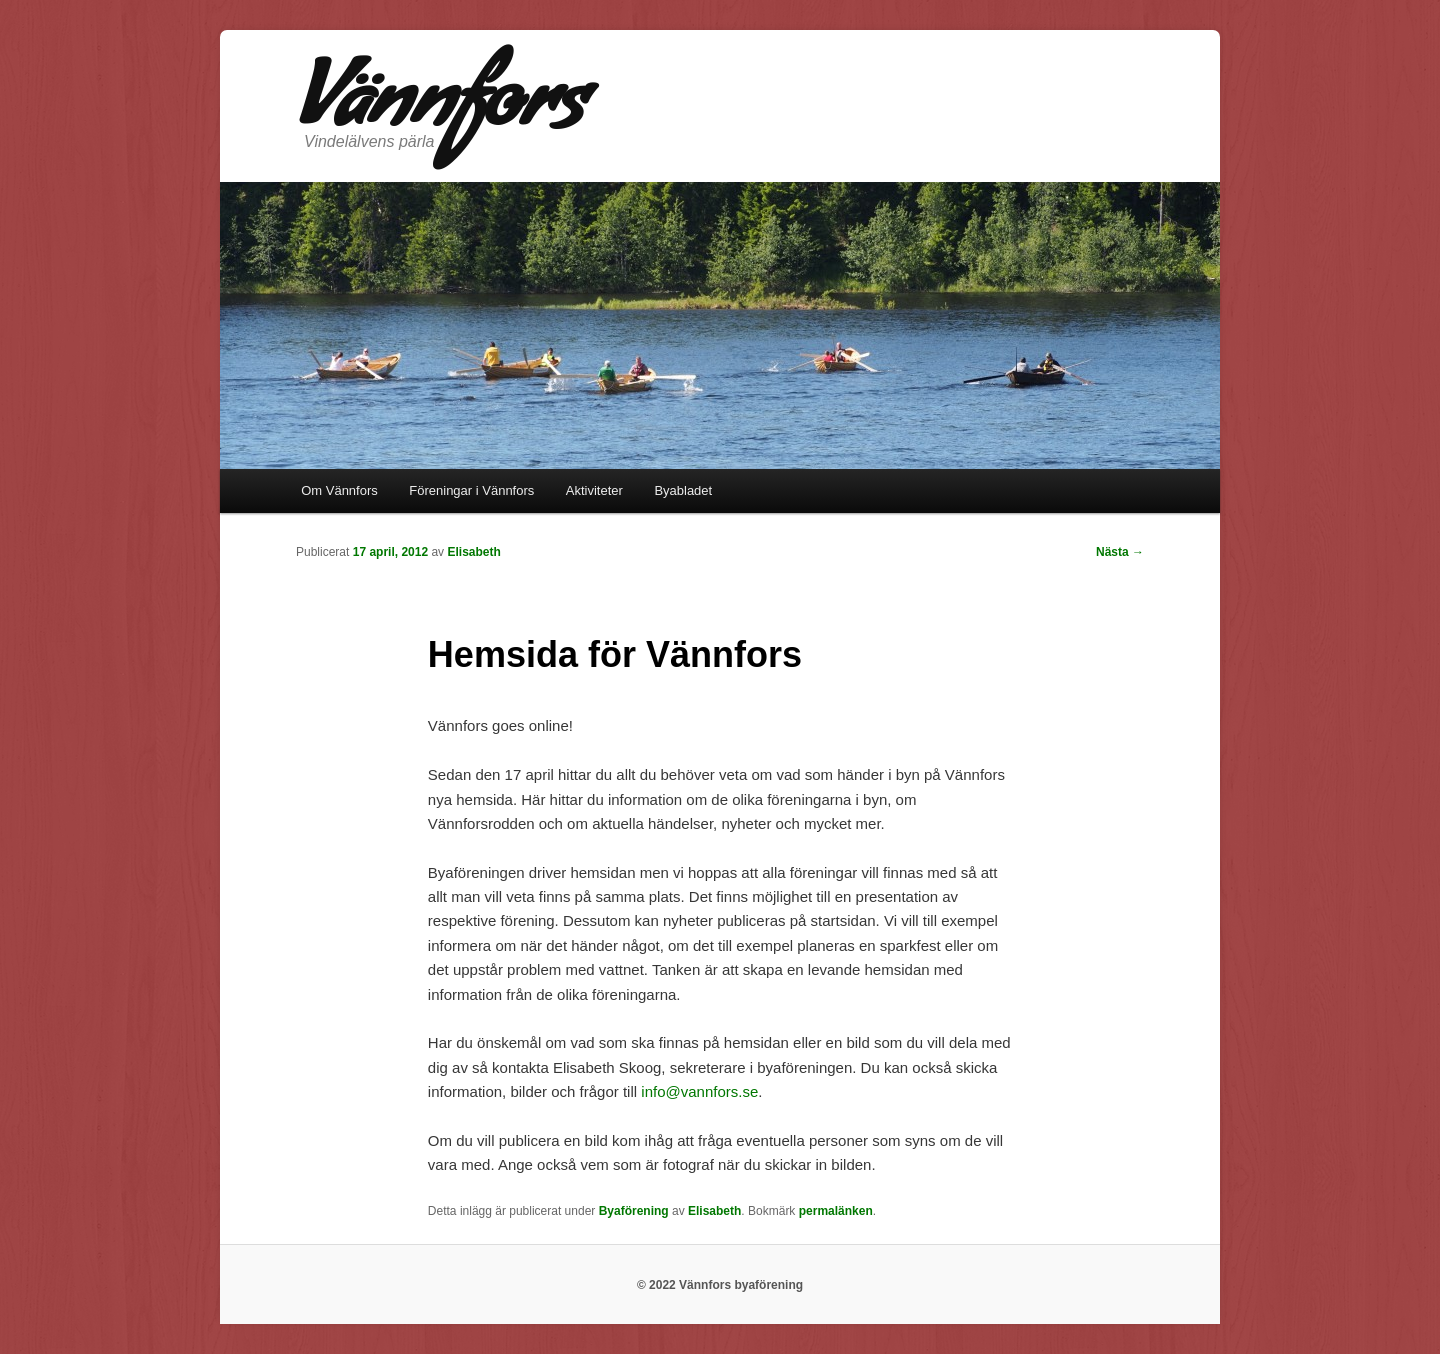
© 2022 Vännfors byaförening (720, 1285)
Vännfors (440, 111)
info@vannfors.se (699, 1091)
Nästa (1120, 552)
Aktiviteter (594, 490)
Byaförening (634, 1211)
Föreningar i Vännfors (471, 490)
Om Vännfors (339, 490)
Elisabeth (473, 552)
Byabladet (683, 490)
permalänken (836, 1211)
